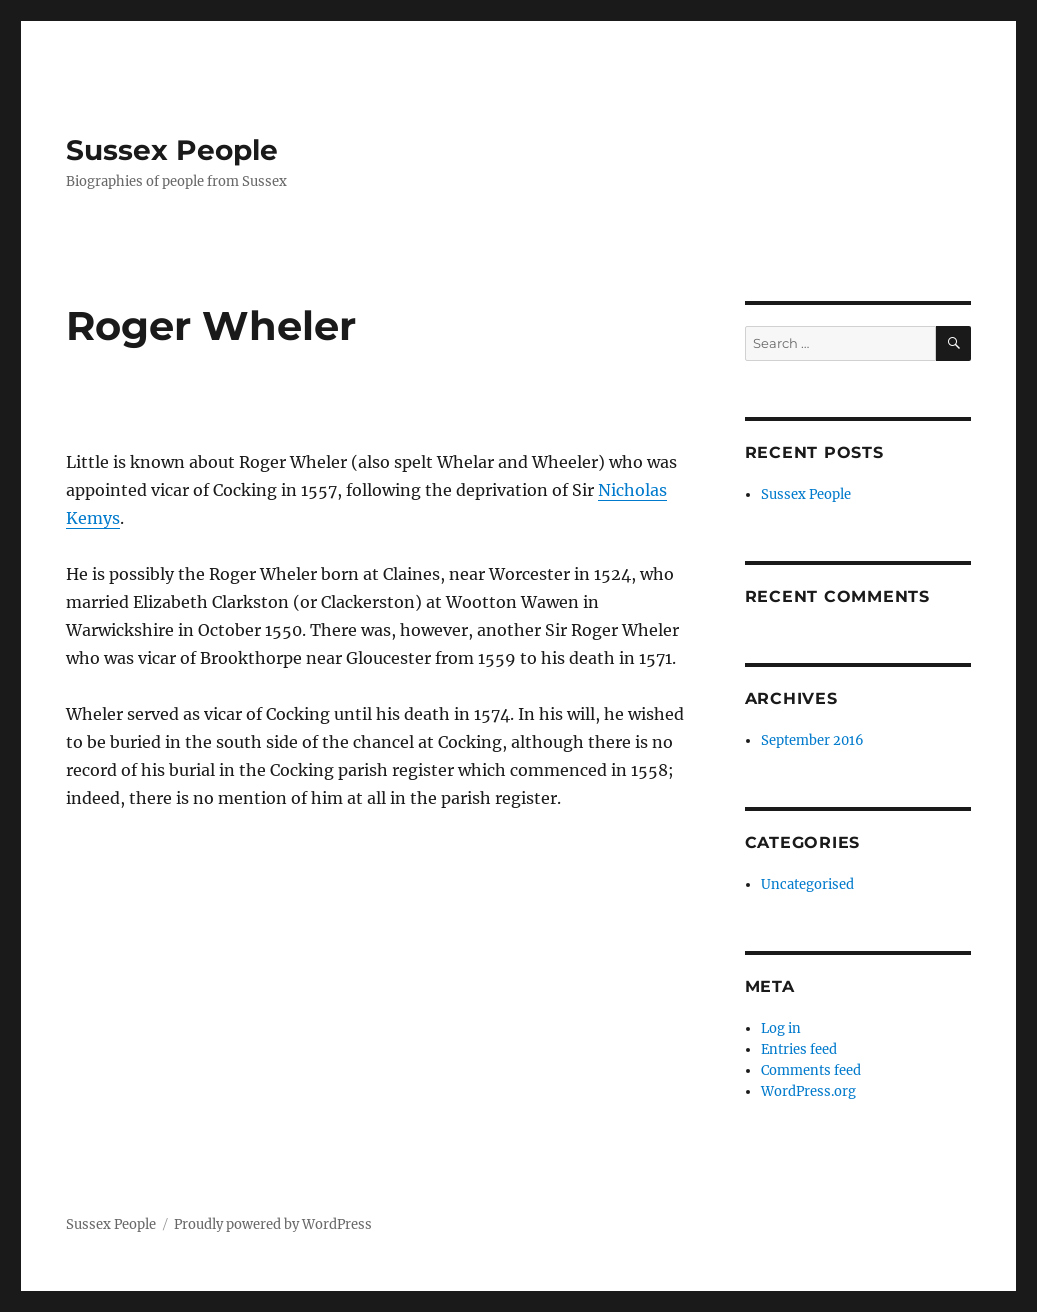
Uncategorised (807, 884)
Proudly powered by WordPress (273, 1224)
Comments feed (811, 1070)
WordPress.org (808, 1091)
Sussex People (172, 150)
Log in (781, 1028)
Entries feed (799, 1049)
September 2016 (812, 740)
